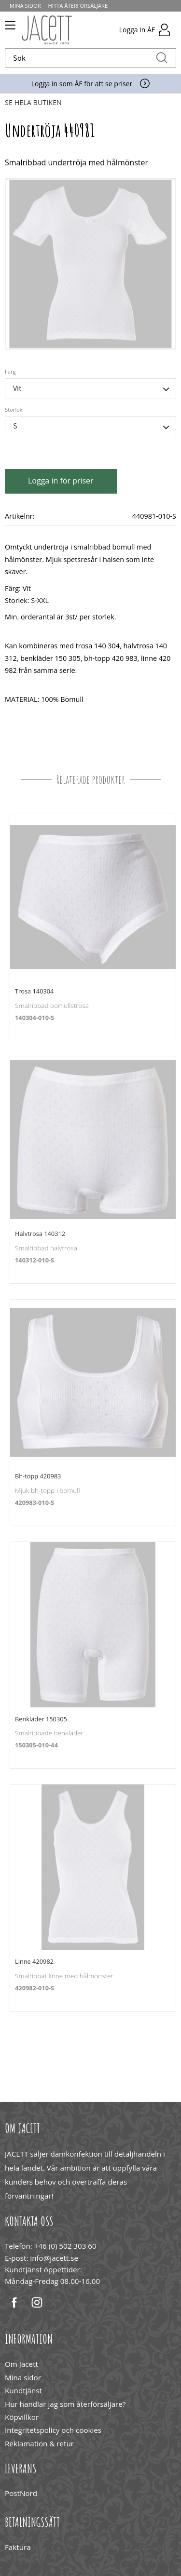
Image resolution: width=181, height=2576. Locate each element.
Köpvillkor (22, 2417)
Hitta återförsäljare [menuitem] (78, 5)
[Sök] (162, 58)
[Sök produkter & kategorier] (80, 58)
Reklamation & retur (39, 2443)
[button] (8, 28)
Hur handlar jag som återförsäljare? (65, 2404)
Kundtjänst (23, 2390)
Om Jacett (21, 2364)
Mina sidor (23, 2377)
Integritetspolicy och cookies (53, 2430)
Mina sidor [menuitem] (25, 5)
